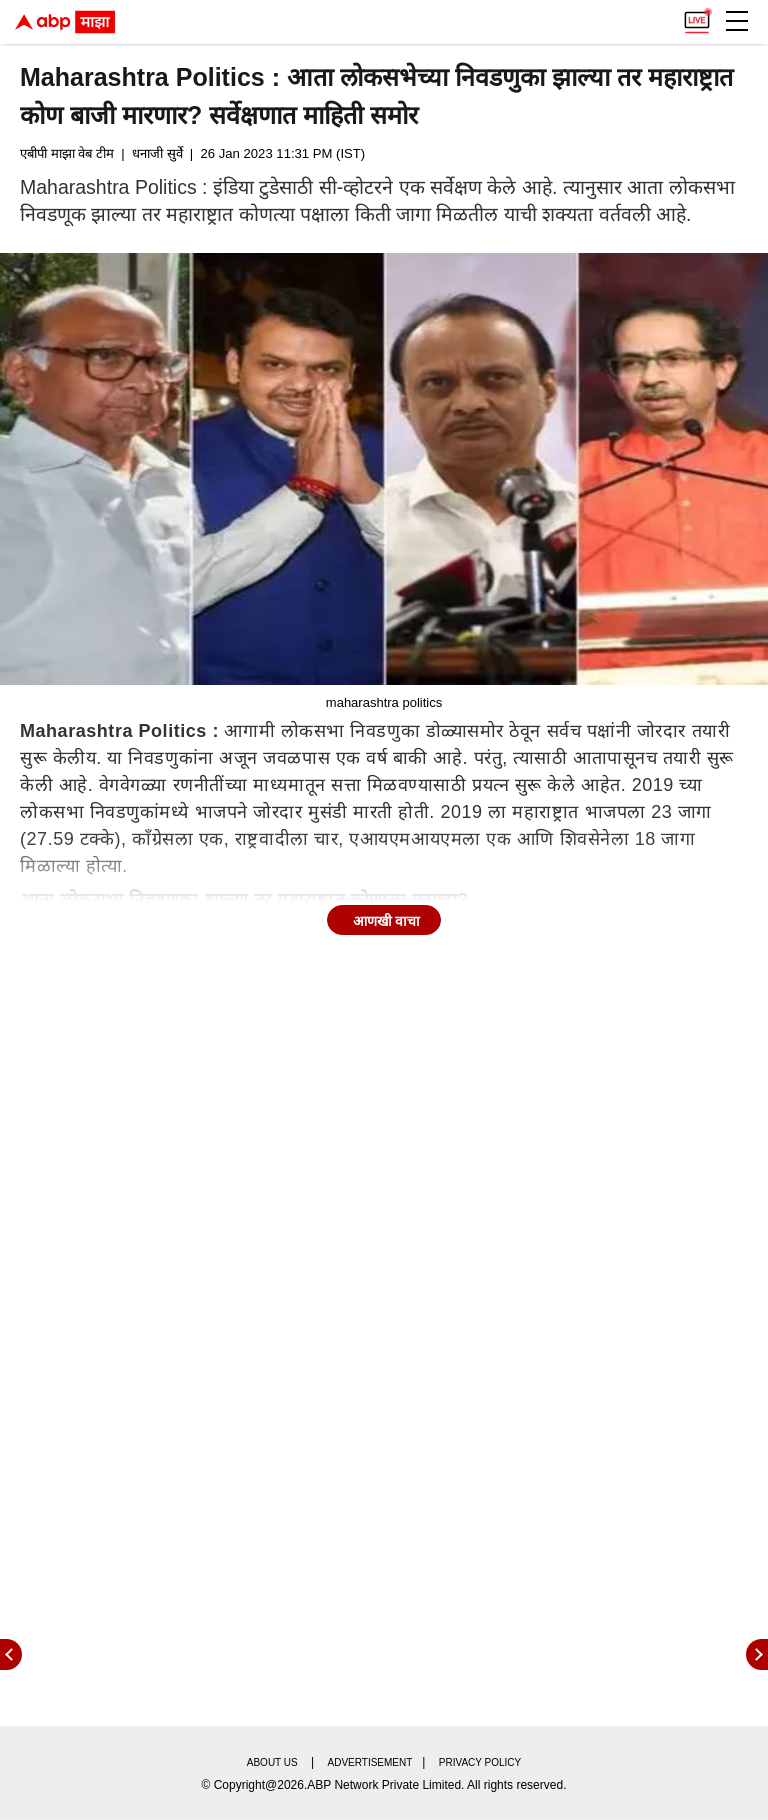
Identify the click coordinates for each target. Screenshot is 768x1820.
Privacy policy (480, 1762)
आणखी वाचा (387, 921)
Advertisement (370, 1762)
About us (272, 1762)
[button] (737, 21)
